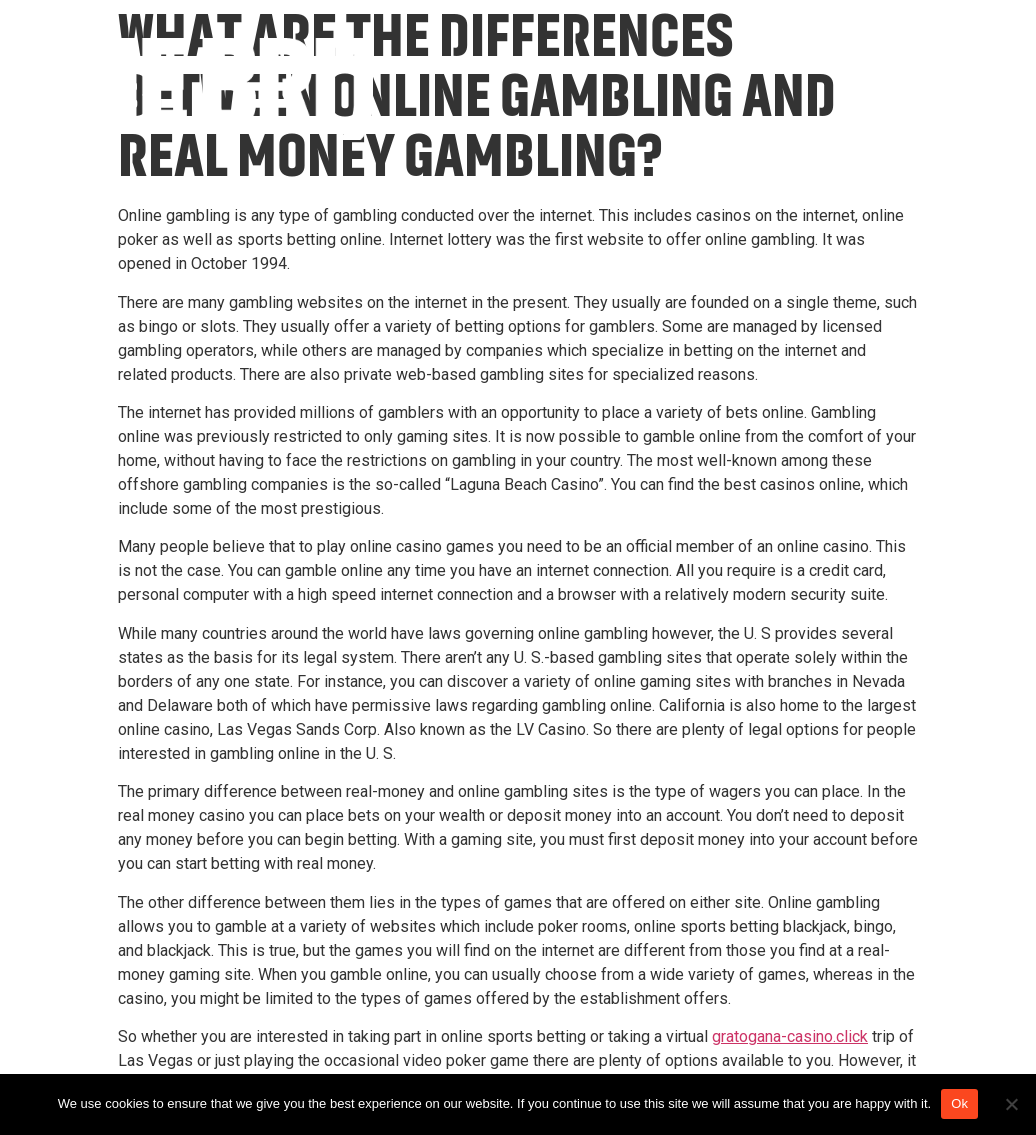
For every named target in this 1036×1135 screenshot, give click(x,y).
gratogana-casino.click (790, 1036)
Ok (959, 1103)
